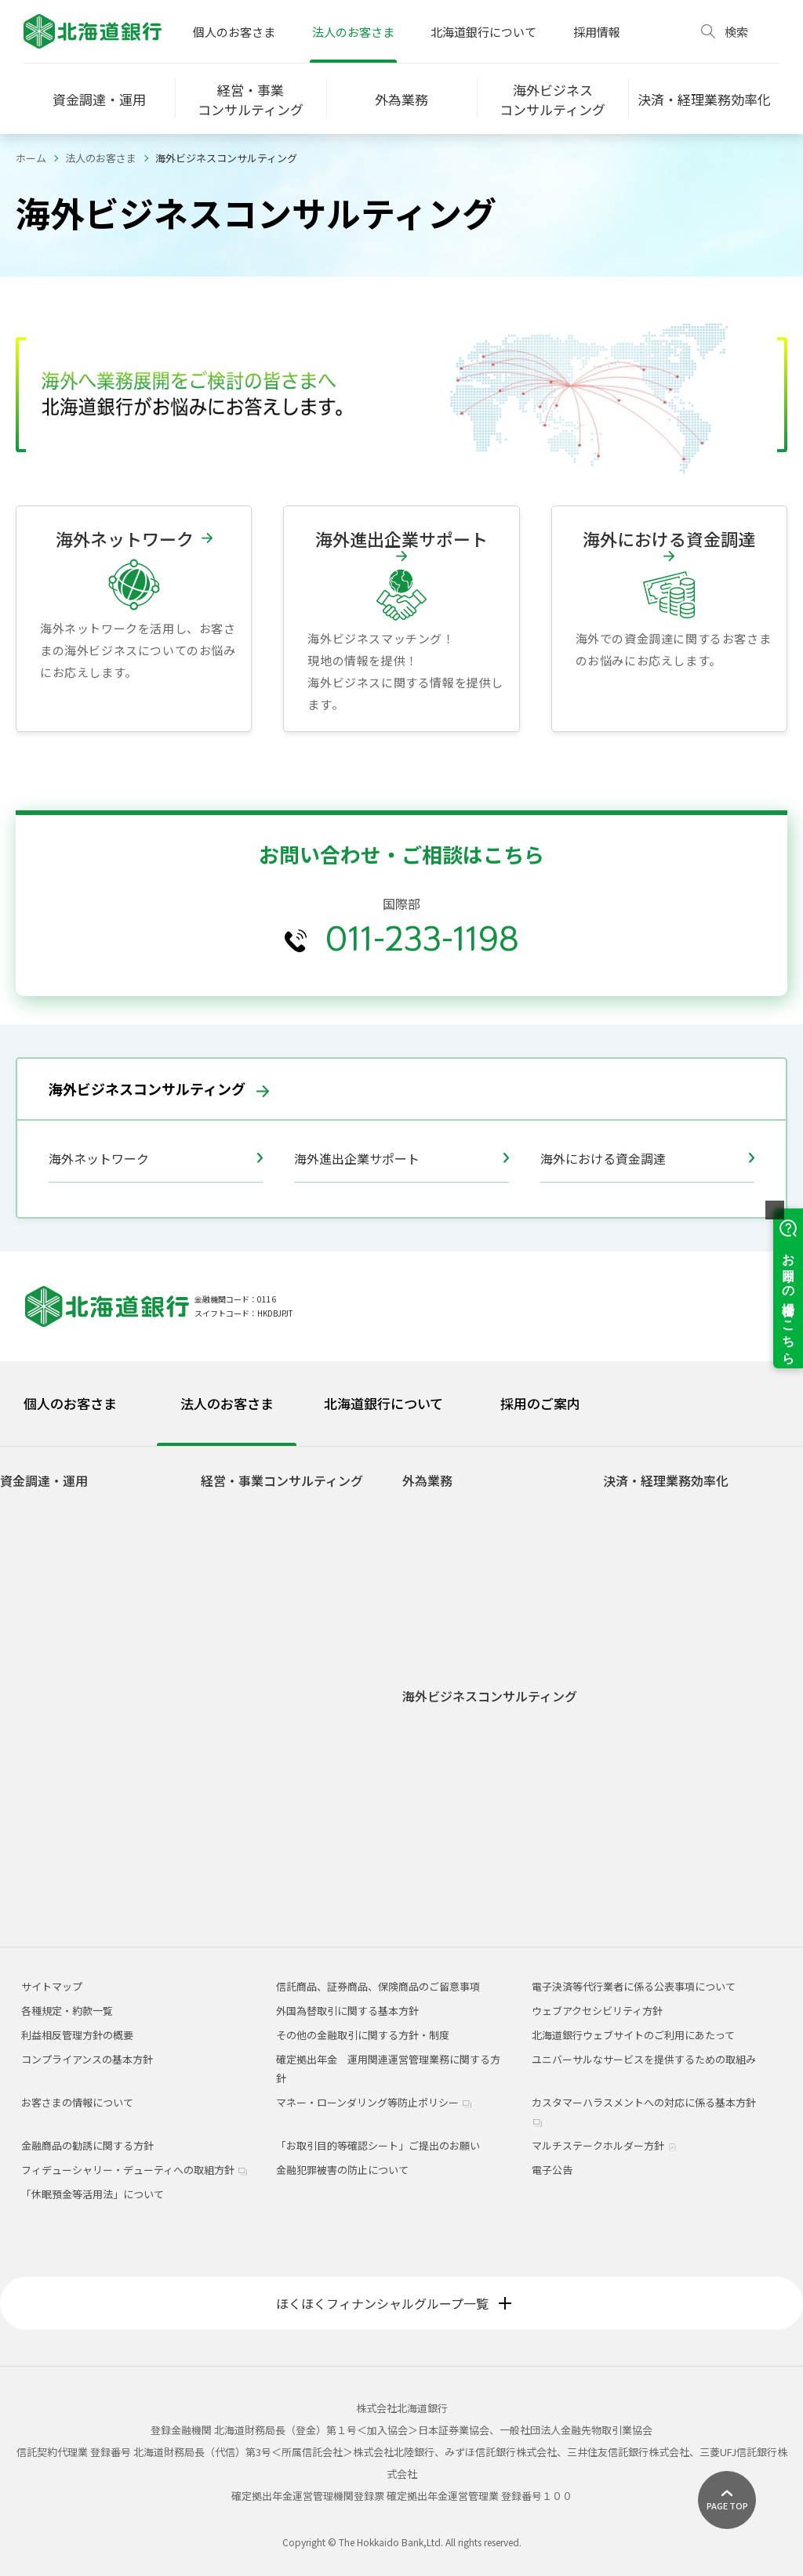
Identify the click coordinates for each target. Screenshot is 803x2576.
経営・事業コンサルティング (282, 1481)
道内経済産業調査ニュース (274, 1834)
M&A (223, 1532)
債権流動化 (38, 1600)
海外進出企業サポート (401, 1158)
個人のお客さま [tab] (70, 1403)
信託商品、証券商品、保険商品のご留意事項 (378, 1986)
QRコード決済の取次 (663, 1834)
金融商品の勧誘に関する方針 (87, 2145)
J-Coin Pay (640, 1811)
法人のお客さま (353, 32)
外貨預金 (435, 1602)
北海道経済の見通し (259, 1857)
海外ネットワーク (156, 1158)
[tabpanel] (401, 1677)
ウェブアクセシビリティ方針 (597, 2010)
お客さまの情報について (77, 2102)
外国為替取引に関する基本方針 (347, 2010)
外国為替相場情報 (455, 1625)
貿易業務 (435, 1509)
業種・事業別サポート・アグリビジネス (299, 1676)
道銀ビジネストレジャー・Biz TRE (291, 1788)
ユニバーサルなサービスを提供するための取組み (644, 2059)
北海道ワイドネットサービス (682, 1706)
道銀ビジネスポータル (667, 1532)
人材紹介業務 (243, 1766)
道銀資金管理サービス (667, 1728)
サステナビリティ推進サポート (284, 1623)
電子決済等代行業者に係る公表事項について (634, 1986)
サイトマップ (51, 1986)
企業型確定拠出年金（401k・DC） (292, 1600)
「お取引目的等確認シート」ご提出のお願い (378, 2145)
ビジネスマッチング (259, 1578)
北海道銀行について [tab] (383, 1403)
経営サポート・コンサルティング (289, 1509)
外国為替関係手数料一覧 (471, 1647)
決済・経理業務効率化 (666, 1481)
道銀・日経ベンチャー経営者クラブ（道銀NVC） (294, 1736)
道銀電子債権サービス (667, 1578)
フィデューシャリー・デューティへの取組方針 (134, 2169)
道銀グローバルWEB (461, 1532)
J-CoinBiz (637, 1788)
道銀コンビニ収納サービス (677, 1683)
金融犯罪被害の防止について (342, 2169)
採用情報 (596, 32)
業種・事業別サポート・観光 (279, 1646)
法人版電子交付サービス (672, 1555)
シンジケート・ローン (63, 1578)
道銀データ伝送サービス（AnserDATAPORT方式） (674, 1653)
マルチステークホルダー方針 (604, 2145)
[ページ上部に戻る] (727, 2500)
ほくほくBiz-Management (676, 1600)
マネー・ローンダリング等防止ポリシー (373, 2102)
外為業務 (427, 1481)
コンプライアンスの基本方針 (87, 2059)
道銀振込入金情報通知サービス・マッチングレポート (702, 1758)
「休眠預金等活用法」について (92, 2194)
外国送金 (435, 1555)
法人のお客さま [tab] (227, 1403)
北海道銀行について (483, 32)
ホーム (31, 157)
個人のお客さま (234, 32)
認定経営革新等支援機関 (269, 1811)
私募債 (28, 1555)
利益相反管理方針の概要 (77, 2034)
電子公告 (552, 2169)
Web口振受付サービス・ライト (687, 1857)
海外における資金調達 (647, 1158)
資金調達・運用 (44, 1481)
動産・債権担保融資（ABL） (78, 1532)
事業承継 (233, 1555)
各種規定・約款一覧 (67, 2010)
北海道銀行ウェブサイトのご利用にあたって (633, 2034)
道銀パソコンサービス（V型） (685, 1623)
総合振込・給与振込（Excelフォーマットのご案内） (704, 1887)
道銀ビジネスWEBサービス (677, 1509)
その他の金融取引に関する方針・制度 (362, 2034)
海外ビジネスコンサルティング (159, 1088)
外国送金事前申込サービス (484, 1575)
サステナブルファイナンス (74, 1509)
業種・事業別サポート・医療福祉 (289, 1706)
